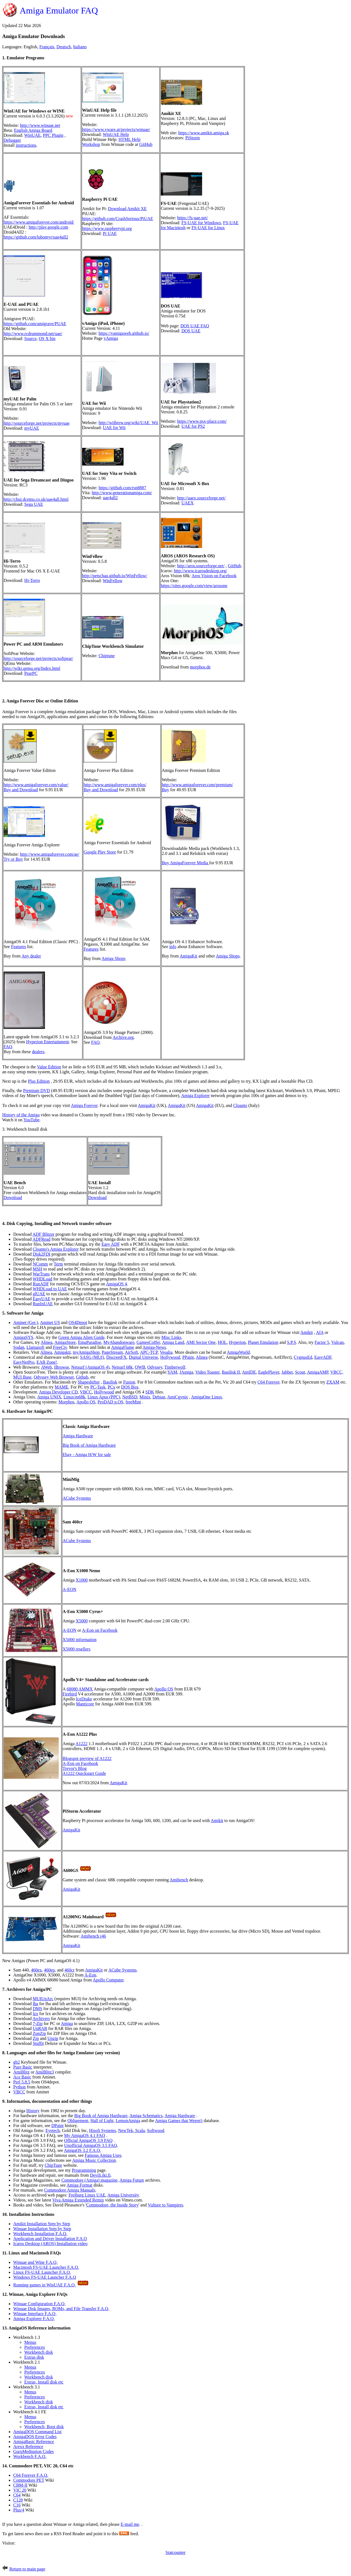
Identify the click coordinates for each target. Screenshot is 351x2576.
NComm (40, 1264)
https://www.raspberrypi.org (107, 228)
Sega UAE (33, 504)
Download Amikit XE (127, 208)
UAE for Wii (114, 427)
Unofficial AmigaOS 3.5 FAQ (90, 2145)
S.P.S (291, 1342)
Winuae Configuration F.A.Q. (39, 2303)
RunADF (41, 1284)
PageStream (112, 1352)
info (172, 946)
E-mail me (130, 2524)
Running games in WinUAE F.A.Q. (44, 2285)
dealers (38, 1051)
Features (18, 946)
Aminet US (50, 1322)
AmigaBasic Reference (33, 2441)
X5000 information (80, 1639)
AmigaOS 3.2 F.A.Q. (82, 2150)
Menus (30, 2342)
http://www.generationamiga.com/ (122, 492)
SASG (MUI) (92, 1357)
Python (19, 2087)
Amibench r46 (93, 1936)
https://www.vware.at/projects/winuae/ (116, 129)
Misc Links (171, 1337)
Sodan (18, 1347)
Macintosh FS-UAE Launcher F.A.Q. (46, 2267)
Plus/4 (18, 2510)
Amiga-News (154, 1347)
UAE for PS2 (193, 426)
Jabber (287, 1372)
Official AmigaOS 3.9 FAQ (88, 2140)
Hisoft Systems (102, 2130)
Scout (300, 1372)
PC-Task (98, 1387)
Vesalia (166, 1352)
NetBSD (129, 1397)
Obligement (77, 2120)
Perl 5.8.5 (21, 2082)
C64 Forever (269, 1382)
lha (35, 2003)
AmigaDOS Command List (37, 2431)
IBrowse (61, 1367)
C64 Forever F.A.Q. (30, 2475)
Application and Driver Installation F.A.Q (50, 2238)
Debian (158, 1397)
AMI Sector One (201, 1342)
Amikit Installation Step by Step (41, 2223)
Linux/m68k (74, 1397)
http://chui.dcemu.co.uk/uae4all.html (36, 499)
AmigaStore (65, 1342)
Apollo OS (85, 1402)
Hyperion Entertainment (47, 1041)
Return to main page (27, 2569)
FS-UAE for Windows (201, 222)
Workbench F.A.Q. (29, 2456)
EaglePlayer (268, 1372)
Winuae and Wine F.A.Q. (35, 2262)
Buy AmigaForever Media (185, 862)
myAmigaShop (86, 1352)
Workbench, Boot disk (44, 2426)
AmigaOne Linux (206, 1397)
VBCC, (337, 1372)
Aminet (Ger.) (25, 1322)
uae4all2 (110, 497)
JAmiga (186, 1372)
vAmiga (111, 338)
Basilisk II (231, 1372)
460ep (49, 1970)
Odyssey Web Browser (54, 1377)
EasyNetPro (23, 1362)
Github (82, 1377)
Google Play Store (100, 852)
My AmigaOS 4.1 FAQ (84, 2135)
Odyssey (154, 1367)
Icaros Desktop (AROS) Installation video (50, 2243)
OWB (140, 1367)
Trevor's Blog (75, 1768)
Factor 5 (322, 1342)
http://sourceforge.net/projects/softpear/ (38, 658)
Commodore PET (28, 2480)
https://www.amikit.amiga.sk (203, 132)
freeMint (133, 1402)
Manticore (85, 1704)
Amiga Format (79, 2185)
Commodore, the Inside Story (112, 2205)
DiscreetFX (116, 1357)
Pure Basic (22, 2067)
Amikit (306, 1332)
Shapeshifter (89, 1382)
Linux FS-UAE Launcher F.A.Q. (42, 2272)
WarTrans (41, 1274)
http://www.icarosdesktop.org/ (200, 570)
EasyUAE (41, 1298)
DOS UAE (190, 330)
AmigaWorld (238, 1352)
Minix (145, 1397)
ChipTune (53, 2165)
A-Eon (90, 1975)
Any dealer (31, 956)
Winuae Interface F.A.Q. (35, 2313)
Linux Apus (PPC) (103, 1397)
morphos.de (200, 667)
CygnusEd (303, 1357)
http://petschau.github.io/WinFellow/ (114, 575)
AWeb (46, 1367)
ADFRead (41, 1239)
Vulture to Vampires (165, 2205)
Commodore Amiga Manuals (69, 2190)
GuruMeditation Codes (33, 2451)
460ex (36, 1970)
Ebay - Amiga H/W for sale (87, 1454)
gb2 (16, 2062)
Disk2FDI (41, 1254)
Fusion (129, 1382)
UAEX (187, 503)
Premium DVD (36, 1090)
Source (30, 338)
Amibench (179, 1879)
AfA (320, 1332)
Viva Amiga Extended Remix (78, 2200)
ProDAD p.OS (110, 1402)
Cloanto (240, 1105)
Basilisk (110, 1382)
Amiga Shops (113, 958)
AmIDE (249, 1372)
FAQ (8, 1046)
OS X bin (47, 338)
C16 (17, 2505)
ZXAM (332, 1382)
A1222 (82, 1743)
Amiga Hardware (78, 1435)
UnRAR (40, 2028)
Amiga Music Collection (94, 2160)
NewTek (125, 2130)
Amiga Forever (84, 1105)
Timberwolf (174, 1367)
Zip (36, 2038)
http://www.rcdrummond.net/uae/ (33, 333)
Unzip (52, 2038)
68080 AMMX (80, 1689)
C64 (17, 2495)
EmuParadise (89, 1342)
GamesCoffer (148, 1342)
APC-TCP (149, 1352)
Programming (84, 2170)
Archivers (41, 2018)
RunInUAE (43, 1303)
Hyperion (237, 1342)
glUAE (39, 1293)
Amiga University (123, 2195)
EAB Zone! (46, 1362)
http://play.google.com (48, 227)
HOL (222, 1342)
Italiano (80, 46)
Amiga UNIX (49, 1397)
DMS (37, 2008)
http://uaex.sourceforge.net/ (201, 498)
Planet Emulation (263, 1342)
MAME (61, 1387)
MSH (37, 1269)
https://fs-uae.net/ (192, 217)
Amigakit (62, 1352)
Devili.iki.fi (100, 2175)
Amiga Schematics (145, 2115)
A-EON (69, 1589)
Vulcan (337, 1342)
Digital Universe (143, 1357)
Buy (165, 789)
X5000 (82, 1621)
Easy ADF (110, 1244)
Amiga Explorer (195, 1095)
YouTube (31, 1119)
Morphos (66, 1402)
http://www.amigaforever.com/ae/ (49, 854)
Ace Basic (22, 2077)
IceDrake (84, 1699)
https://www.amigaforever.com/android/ (39, 222)
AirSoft (131, 1352)
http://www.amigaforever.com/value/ (36, 784)
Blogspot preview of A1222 (87, 1758)
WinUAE (32, 135)
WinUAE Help (116, 134)
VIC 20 (19, 2490)
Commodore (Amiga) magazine (89, 2180)
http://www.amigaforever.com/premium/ (197, 784)
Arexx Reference (28, 2446)
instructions (26, 145)
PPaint (188, 1357)
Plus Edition (39, 1081)
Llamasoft (35, 1347)
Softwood (155, 2130)
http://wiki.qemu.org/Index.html (32, 668)
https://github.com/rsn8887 (122, 487)
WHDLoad (42, 1279)
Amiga (67, 2023)
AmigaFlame (122, 1347)
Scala (139, 2130)
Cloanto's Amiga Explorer (56, 1249)
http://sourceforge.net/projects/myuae (36, 423)
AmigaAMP (317, 1372)
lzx (35, 2013)
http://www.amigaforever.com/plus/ (115, 784)
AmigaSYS (23, 1337)
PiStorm (192, 137)
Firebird (70, 1694)
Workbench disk (38, 2352)
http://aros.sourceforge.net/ (200, 565)
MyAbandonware (118, 1342)
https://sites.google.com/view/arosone (194, 585)
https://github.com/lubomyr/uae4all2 (36, 237)
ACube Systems (77, 1498)
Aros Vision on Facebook (214, 575)
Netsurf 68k (122, 1367)
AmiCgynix (177, 1397)
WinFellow (112, 580)
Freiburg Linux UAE (86, 2195)
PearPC (30, 673)
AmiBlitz (21, 2072)
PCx (111, 1387)
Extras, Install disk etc (43, 2382)
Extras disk (34, 2357)
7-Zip (38, 2023)
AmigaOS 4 (116, 1284)
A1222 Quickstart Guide (84, 1773)
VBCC (86, 1392)
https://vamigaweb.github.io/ (123, 333)
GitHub (145, 144)
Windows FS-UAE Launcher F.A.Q (44, 2277)
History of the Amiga (21, 1114)
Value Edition (49, 1066)
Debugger (12, 140)
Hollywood (170, 1357)
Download (13, 1197)
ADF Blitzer (44, 1234)
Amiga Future (131, 2180)
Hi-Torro (32, 580)
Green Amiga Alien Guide (81, 1337)
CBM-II (20, 2485)
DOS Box (129, 1387)
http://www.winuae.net (40, 125)
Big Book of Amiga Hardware (89, 1445)
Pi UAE (110, 233)
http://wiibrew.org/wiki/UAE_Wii (128, 422)
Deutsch (64, 46)
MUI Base (22, 1377)
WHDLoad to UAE (50, 1288)
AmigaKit (188, 956)
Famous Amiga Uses (103, 2155)
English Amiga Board (33, 130)
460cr (69, 1970)
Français (46, 46)
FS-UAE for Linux (208, 227)
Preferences (34, 2347)
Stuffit (38, 2043)
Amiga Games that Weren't (178, 2120)
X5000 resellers (76, 1649)
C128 (18, 2500)
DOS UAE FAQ (194, 325)
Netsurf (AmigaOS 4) (90, 1367)
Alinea (47, 1342)
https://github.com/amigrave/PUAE (35, 323)
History (33, 2110)
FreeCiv (60, 1347)
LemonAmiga (128, 2120)
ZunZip (39, 2033)
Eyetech (52, 2130)
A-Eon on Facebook (99, 1630)
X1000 (82, 1580)
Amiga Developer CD (58, 1392)
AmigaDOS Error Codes (35, 2436)
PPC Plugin (53, 135)
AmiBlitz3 (44, 2072)
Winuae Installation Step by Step (42, 2228)
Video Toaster (207, 1372)
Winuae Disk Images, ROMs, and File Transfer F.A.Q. (61, 2308)
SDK (149, 1392)
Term (58, 1264)
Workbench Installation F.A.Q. (40, 2233)
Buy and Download (21, 789)
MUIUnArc (43, 1998)
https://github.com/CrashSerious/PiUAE (117, 218)
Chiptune (106, 655)
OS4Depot (77, 1322)
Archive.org (123, 1037)
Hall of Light (102, 2120)
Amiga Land (173, 1342)
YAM (172, 1372)
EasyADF (322, 1357)
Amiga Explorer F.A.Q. (34, 2318)
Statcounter (175, 2552)
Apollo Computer (108, 1980)
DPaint (57, 2125)
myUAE (31, 428)
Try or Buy (13, 859)
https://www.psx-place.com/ (201, 421)
